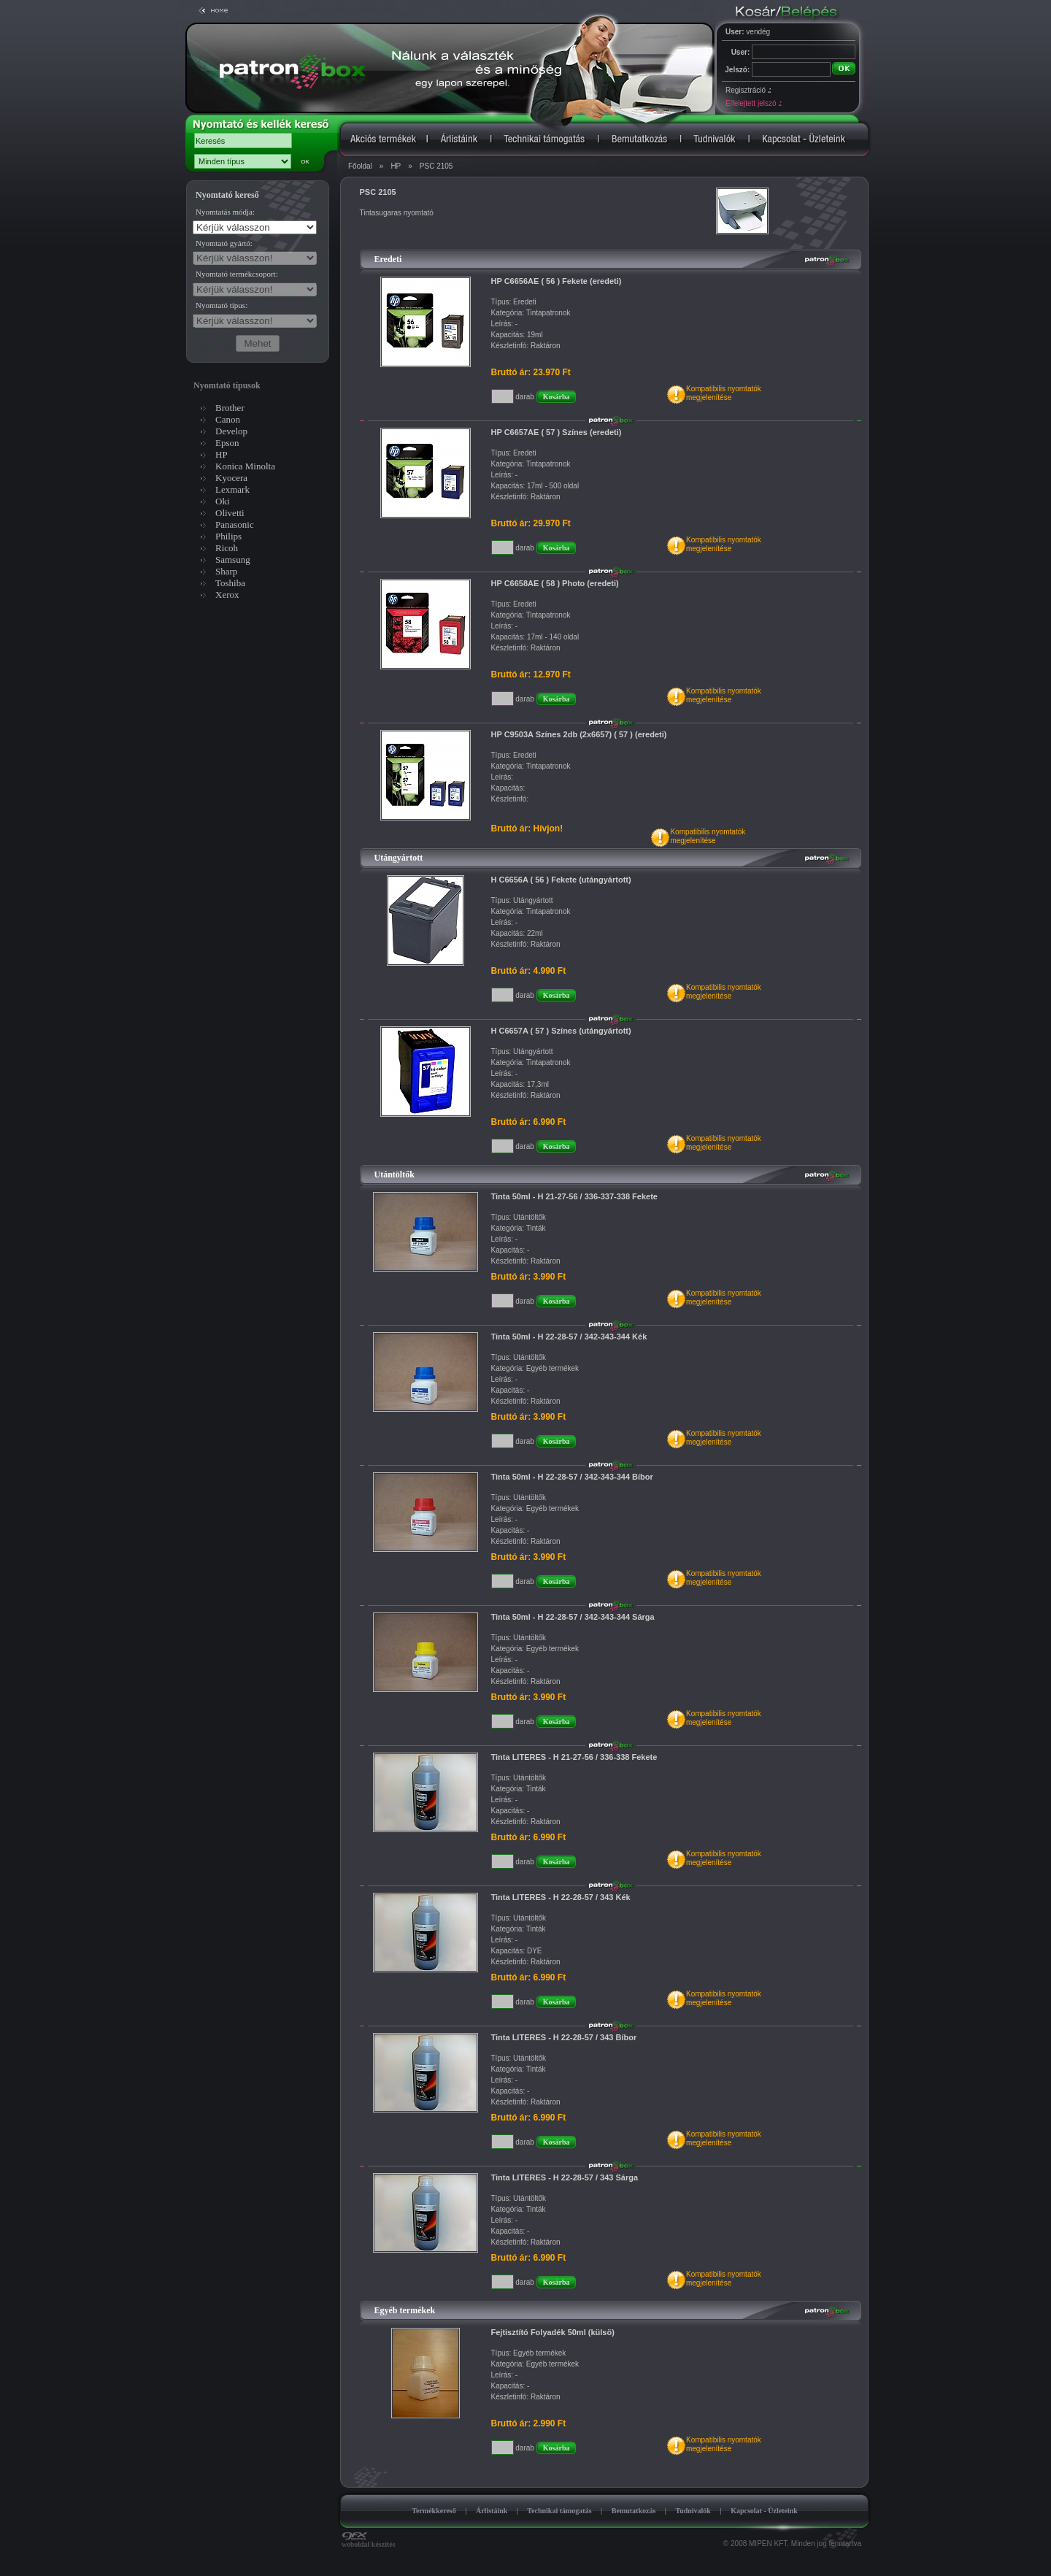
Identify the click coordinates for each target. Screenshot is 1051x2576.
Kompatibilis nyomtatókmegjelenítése (723, 393)
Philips (228, 536)
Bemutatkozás (634, 2511)
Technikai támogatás (559, 2511)
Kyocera (231, 477)
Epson (227, 442)
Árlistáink (491, 2511)
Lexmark (232, 489)
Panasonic (234, 524)
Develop (231, 431)
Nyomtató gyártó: (224, 243)
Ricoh (226, 547)
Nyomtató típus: (221, 305)
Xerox (227, 594)
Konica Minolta (245, 466)
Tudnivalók (693, 2511)
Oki (222, 501)
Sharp (226, 571)
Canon (227, 419)
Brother (230, 407)
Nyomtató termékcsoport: (237, 273)
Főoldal (360, 166)
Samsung (232, 559)
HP (395, 166)
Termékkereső (434, 2511)
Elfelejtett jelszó (753, 103)
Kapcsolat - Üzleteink (764, 2511)
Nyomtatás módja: (225, 211)
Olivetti (230, 512)
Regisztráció (748, 90)
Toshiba (230, 582)
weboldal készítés (369, 2541)
